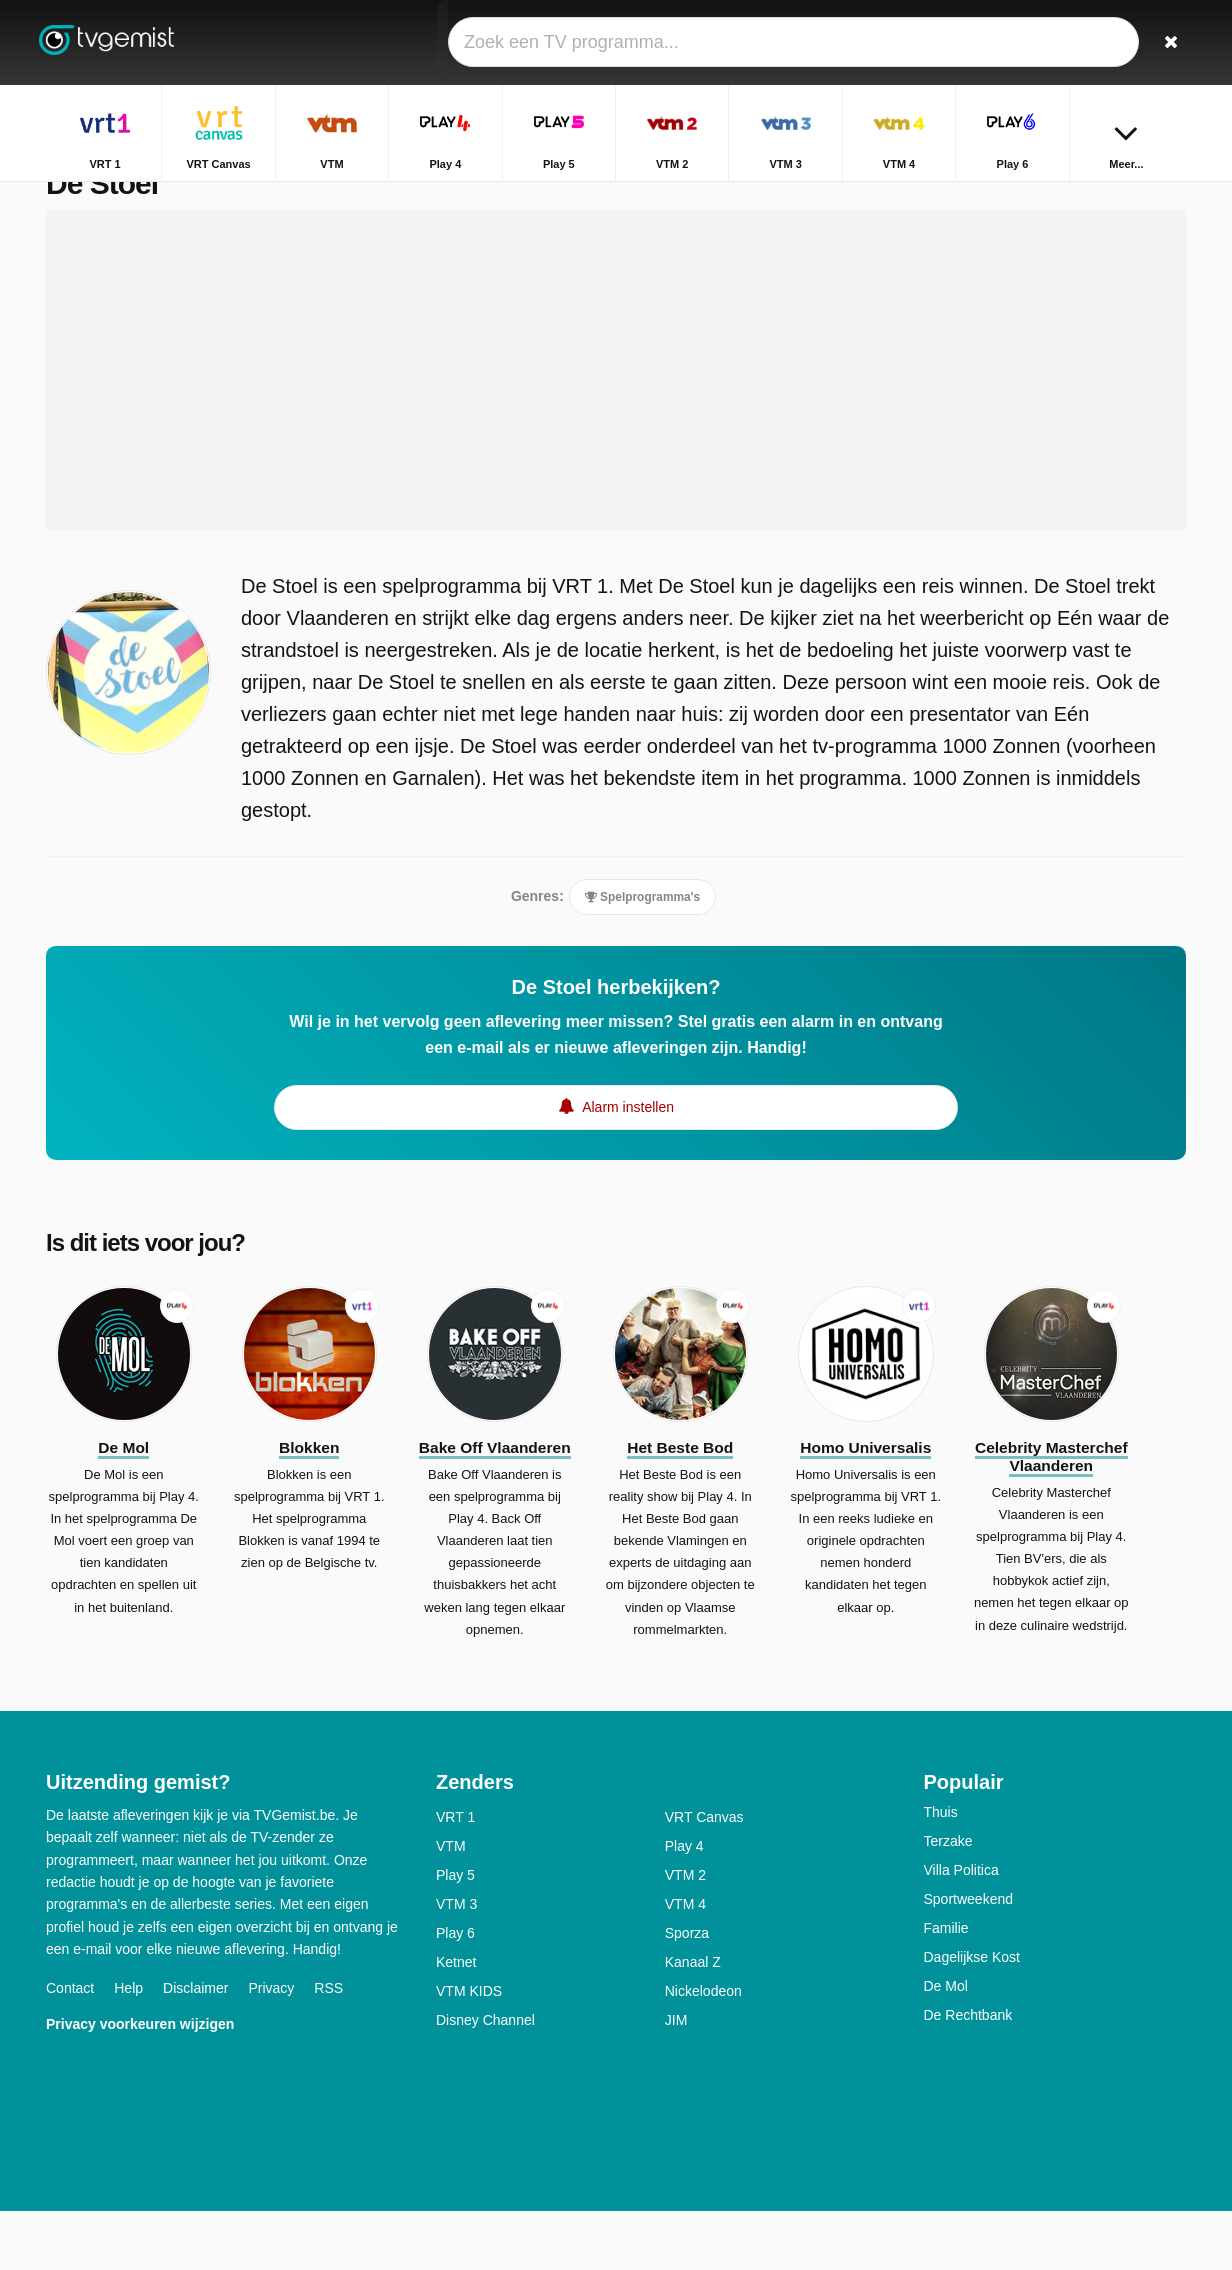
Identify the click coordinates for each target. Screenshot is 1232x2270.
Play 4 (684, 1905)
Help (128, 2048)
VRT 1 (455, 1876)
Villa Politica (961, 1929)
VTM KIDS (469, 2050)
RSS (328, 2048)
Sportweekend (969, 1958)
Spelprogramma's (642, 939)
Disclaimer (195, 2048)
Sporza (687, 1992)
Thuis (941, 1871)
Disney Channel (485, 2079)
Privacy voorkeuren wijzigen (140, 2084)
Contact (70, 2048)
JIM (676, 2079)
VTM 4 (685, 1963)
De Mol (946, 2045)
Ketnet (456, 2021)
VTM (451, 1905)
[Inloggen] (1097, 42)
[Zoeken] (1164, 42)
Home (1103, 197)
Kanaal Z (693, 2021)
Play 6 (455, 1992)
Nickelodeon (703, 2050)
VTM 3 (456, 1963)
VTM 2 (685, 1934)
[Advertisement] (616, 412)
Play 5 (455, 1934)
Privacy (271, 2048)
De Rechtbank (968, 2074)
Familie (946, 1987)
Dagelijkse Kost (972, 2016)
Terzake (948, 1900)
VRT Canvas (704, 1876)
